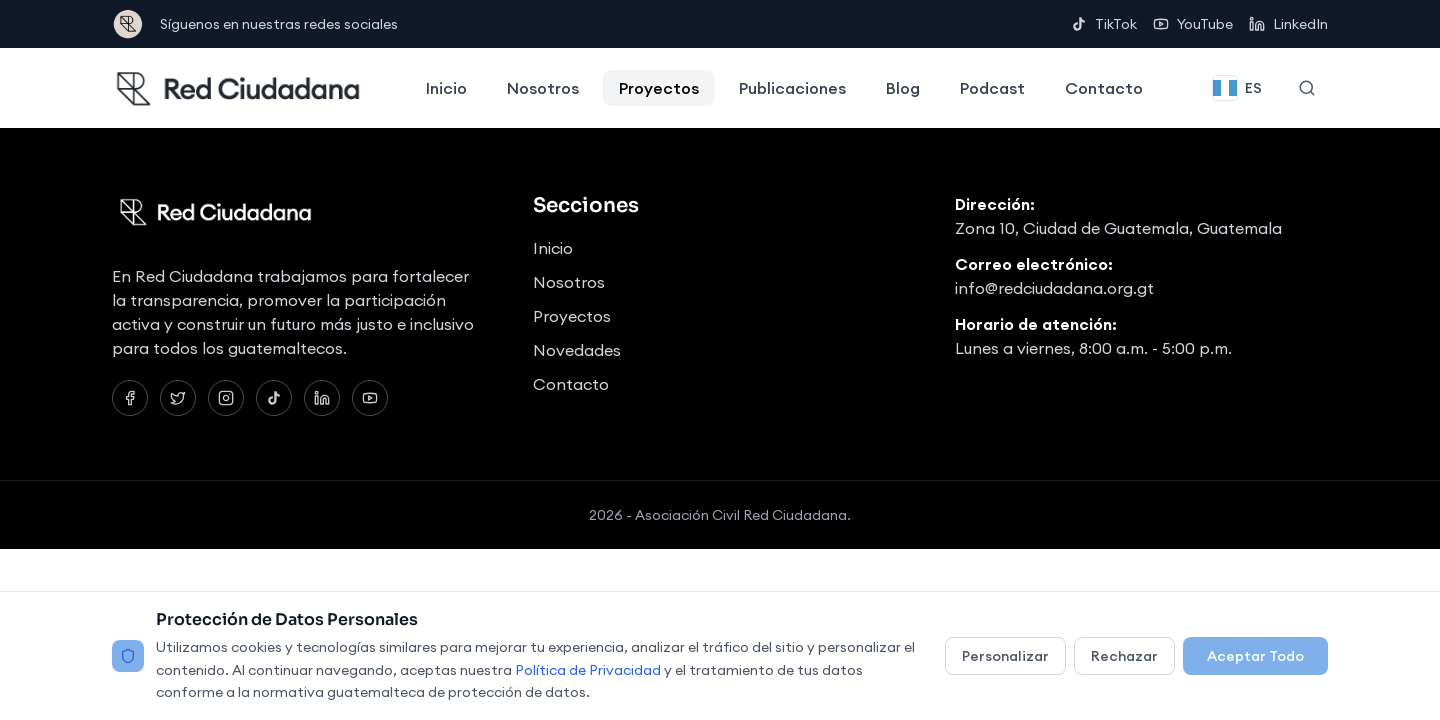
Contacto (1104, 88)
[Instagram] (226, 398)
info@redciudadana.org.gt (1054, 288)
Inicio (446, 88)
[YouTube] (370, 398)
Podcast (992, 88)
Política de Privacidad (588, 670)
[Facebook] (130, 398)
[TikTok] (274, 398)
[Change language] (1237, 88)
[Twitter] (178, 398)
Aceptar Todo (1255, 656)
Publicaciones (792, 88)
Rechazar (1124, 656)
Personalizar (1005, 656)
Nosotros (543, 88)
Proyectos (659, 88)
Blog (903, 88)
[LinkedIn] (322, 398)
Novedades (577, 350)
